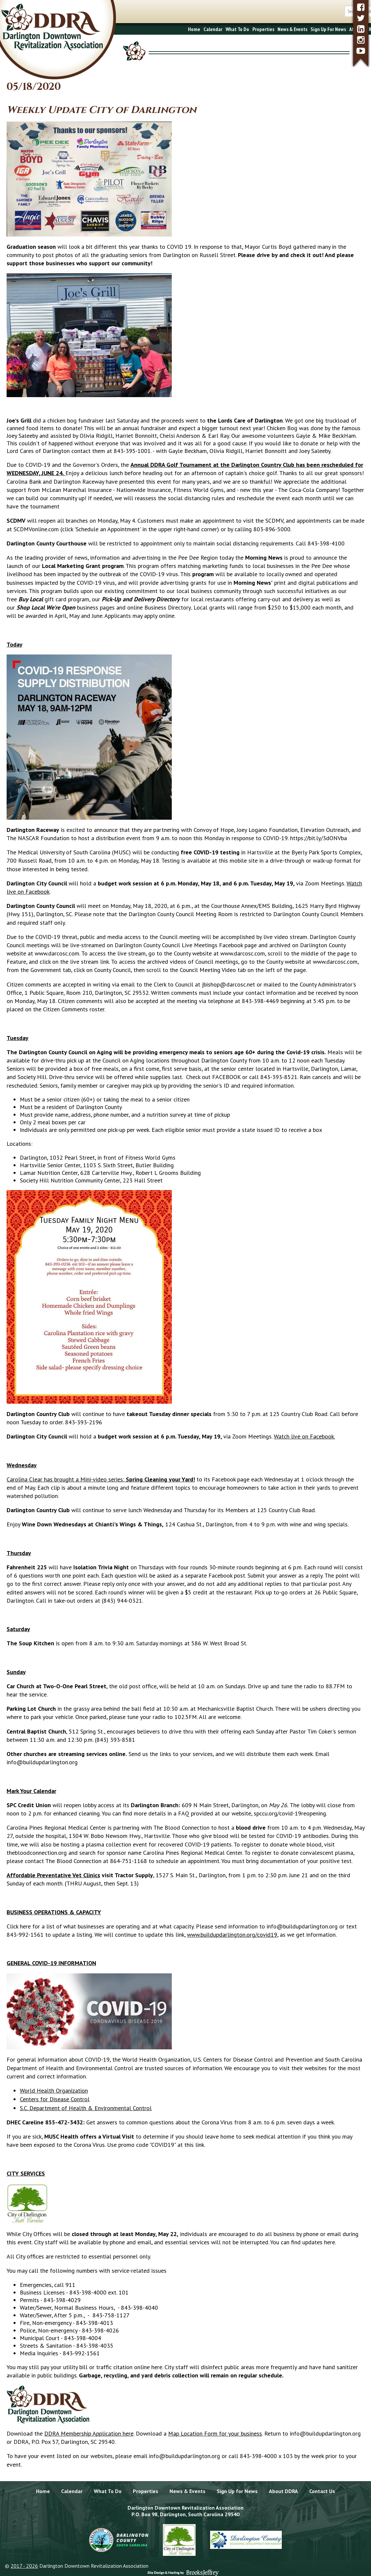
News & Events (242, 29)
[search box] (323, 11)
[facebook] (360, 7)
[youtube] (360, 50)
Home (144, 29)
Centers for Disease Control (55, 2099)
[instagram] (360, 39)
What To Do (187, 29)
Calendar (163, 29)
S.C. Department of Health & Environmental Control (86, 2108)
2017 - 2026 (24, 2565)
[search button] (345, 11)
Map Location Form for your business (215, 2433)
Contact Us (338, 29)
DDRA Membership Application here (88, 2433)
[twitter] (360, 18)
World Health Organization (54, 2090)
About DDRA (311, 29)
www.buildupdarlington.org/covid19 (232, 1934)
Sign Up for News (237, 2491)
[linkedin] (360, 28)
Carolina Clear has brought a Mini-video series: (101, 1479)
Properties (213, 29)
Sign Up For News (278, 29)
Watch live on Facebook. (304, 1436)
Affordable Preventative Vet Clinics (53, 1875)
